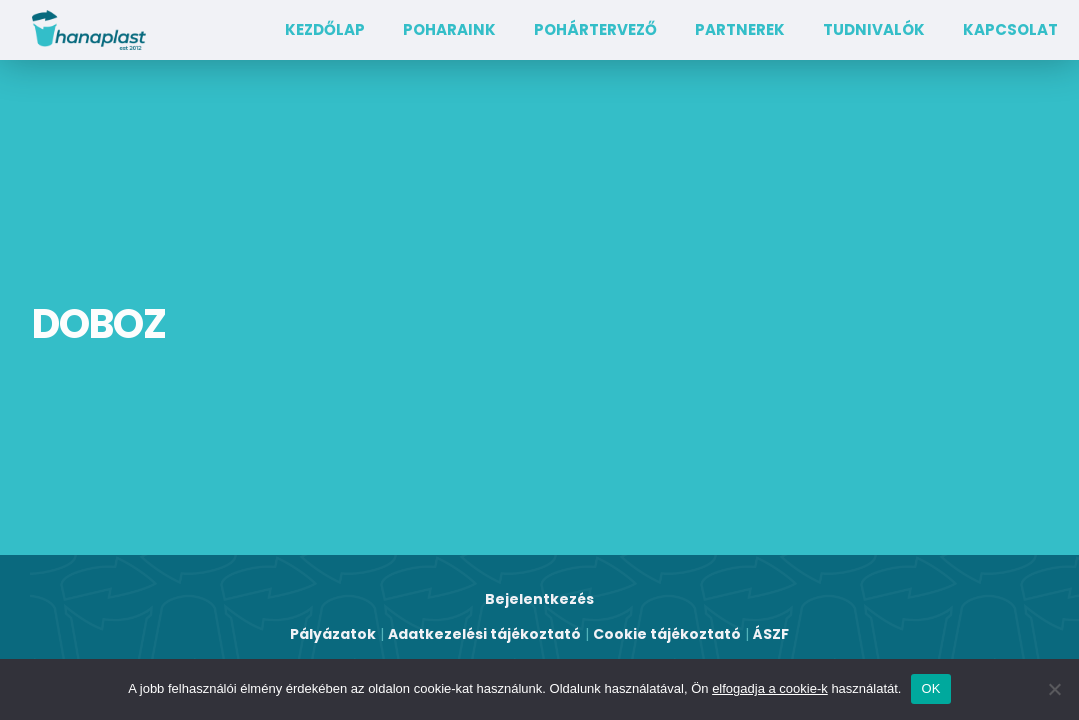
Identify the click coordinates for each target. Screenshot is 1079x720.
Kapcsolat (1010, 29)
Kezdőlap (325, 29)
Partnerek (740, 29)
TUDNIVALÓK (874, 29)
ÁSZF (771, 634)
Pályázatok (333, 634)
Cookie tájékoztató (667, 634)
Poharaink (449, 29)
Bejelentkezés (539, 599)
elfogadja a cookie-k (770, 688)
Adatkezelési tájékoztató (484, 634)
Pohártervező (595, 29)
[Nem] (1054, 689)
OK (930, 688)
